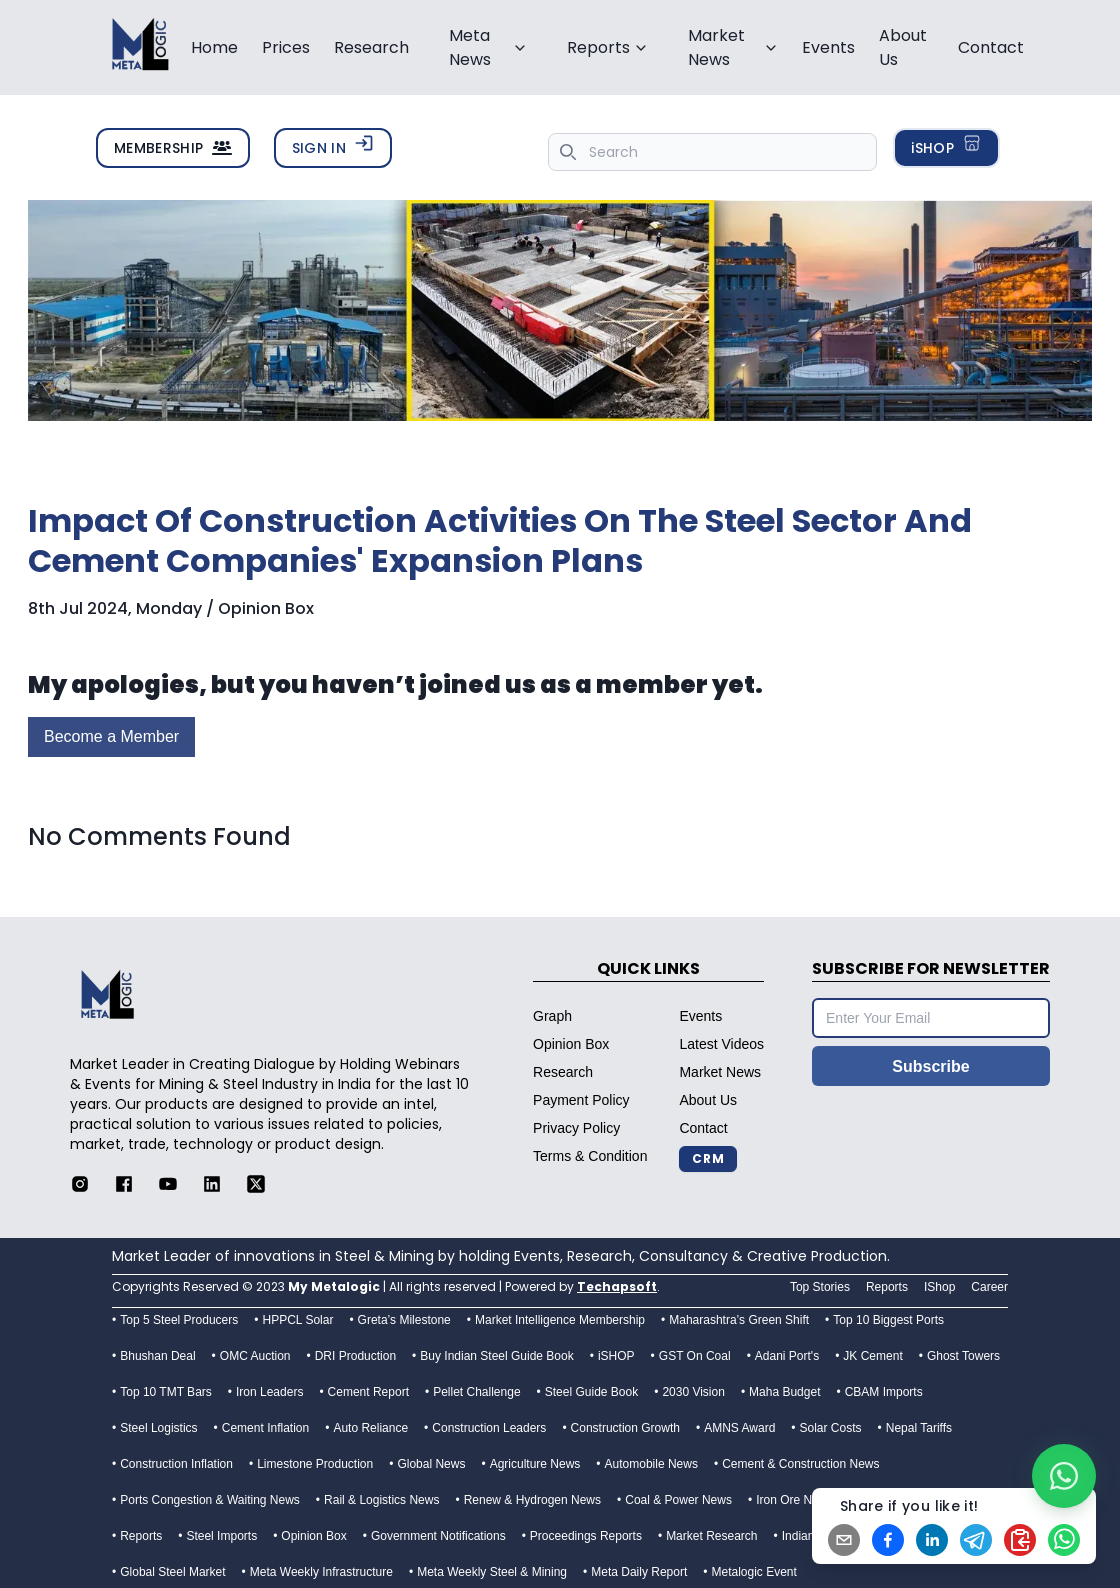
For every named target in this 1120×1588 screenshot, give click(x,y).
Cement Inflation (265, 1428)
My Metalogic (334, 1286)
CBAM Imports (884, 1392)
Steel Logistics (158, 1428)
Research (371, 47)
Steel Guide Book (591, 1392)
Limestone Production (315, 1464)
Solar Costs (831, 1428)
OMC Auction (255, 1356)
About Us (903, 47)
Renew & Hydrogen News (532, 1500)
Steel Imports (221, 1536)
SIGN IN (333, 145)
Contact (991, 47)
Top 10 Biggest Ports (888, 1320)
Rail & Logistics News (381, 1500)
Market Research (711, 1536)
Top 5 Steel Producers (179, 1320)
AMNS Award (739, 1428)
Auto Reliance (370, 1428)
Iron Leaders (269, 1392)
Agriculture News (535, 1464)
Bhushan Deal (157, 1356)
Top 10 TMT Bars (166, 1392)
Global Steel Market (172, 1572)
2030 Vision (693, 1392)
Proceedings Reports (586, 1536)
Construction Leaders (489, 1428)
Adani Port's (787, 1356)
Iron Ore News (794, 1500)
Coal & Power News (678, 1500)
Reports (141, 1536)
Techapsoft (617, 1286)
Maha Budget (784, 1392)
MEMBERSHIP (173, 148)
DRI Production (355, 1356)
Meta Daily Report (639, 1572)
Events (828, 47)
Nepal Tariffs (919, 1428)
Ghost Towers (963, 1356)
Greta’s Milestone (404, 1320)
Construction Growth (625, 1428)
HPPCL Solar (297, 1320)
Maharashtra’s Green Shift (739, 1320)
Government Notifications (438, 1536)
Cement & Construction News (800, 1464)
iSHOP (946, 145)
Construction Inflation (176, 1464)
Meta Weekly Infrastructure (321, 1572)
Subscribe (930, 1066)
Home (214, 47)
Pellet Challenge (476, 1392)
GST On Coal (695, 1356)
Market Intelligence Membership (560, 1320)
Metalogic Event (753, 1572)
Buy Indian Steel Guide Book (496, 1356)
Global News (431, 1464)
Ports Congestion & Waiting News (210, 1500)
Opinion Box (313, 1536)
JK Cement (872, 1356)
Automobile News (651, 1464)
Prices (286, 47)
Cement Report (368, 1392)
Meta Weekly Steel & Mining (492, 1572)
